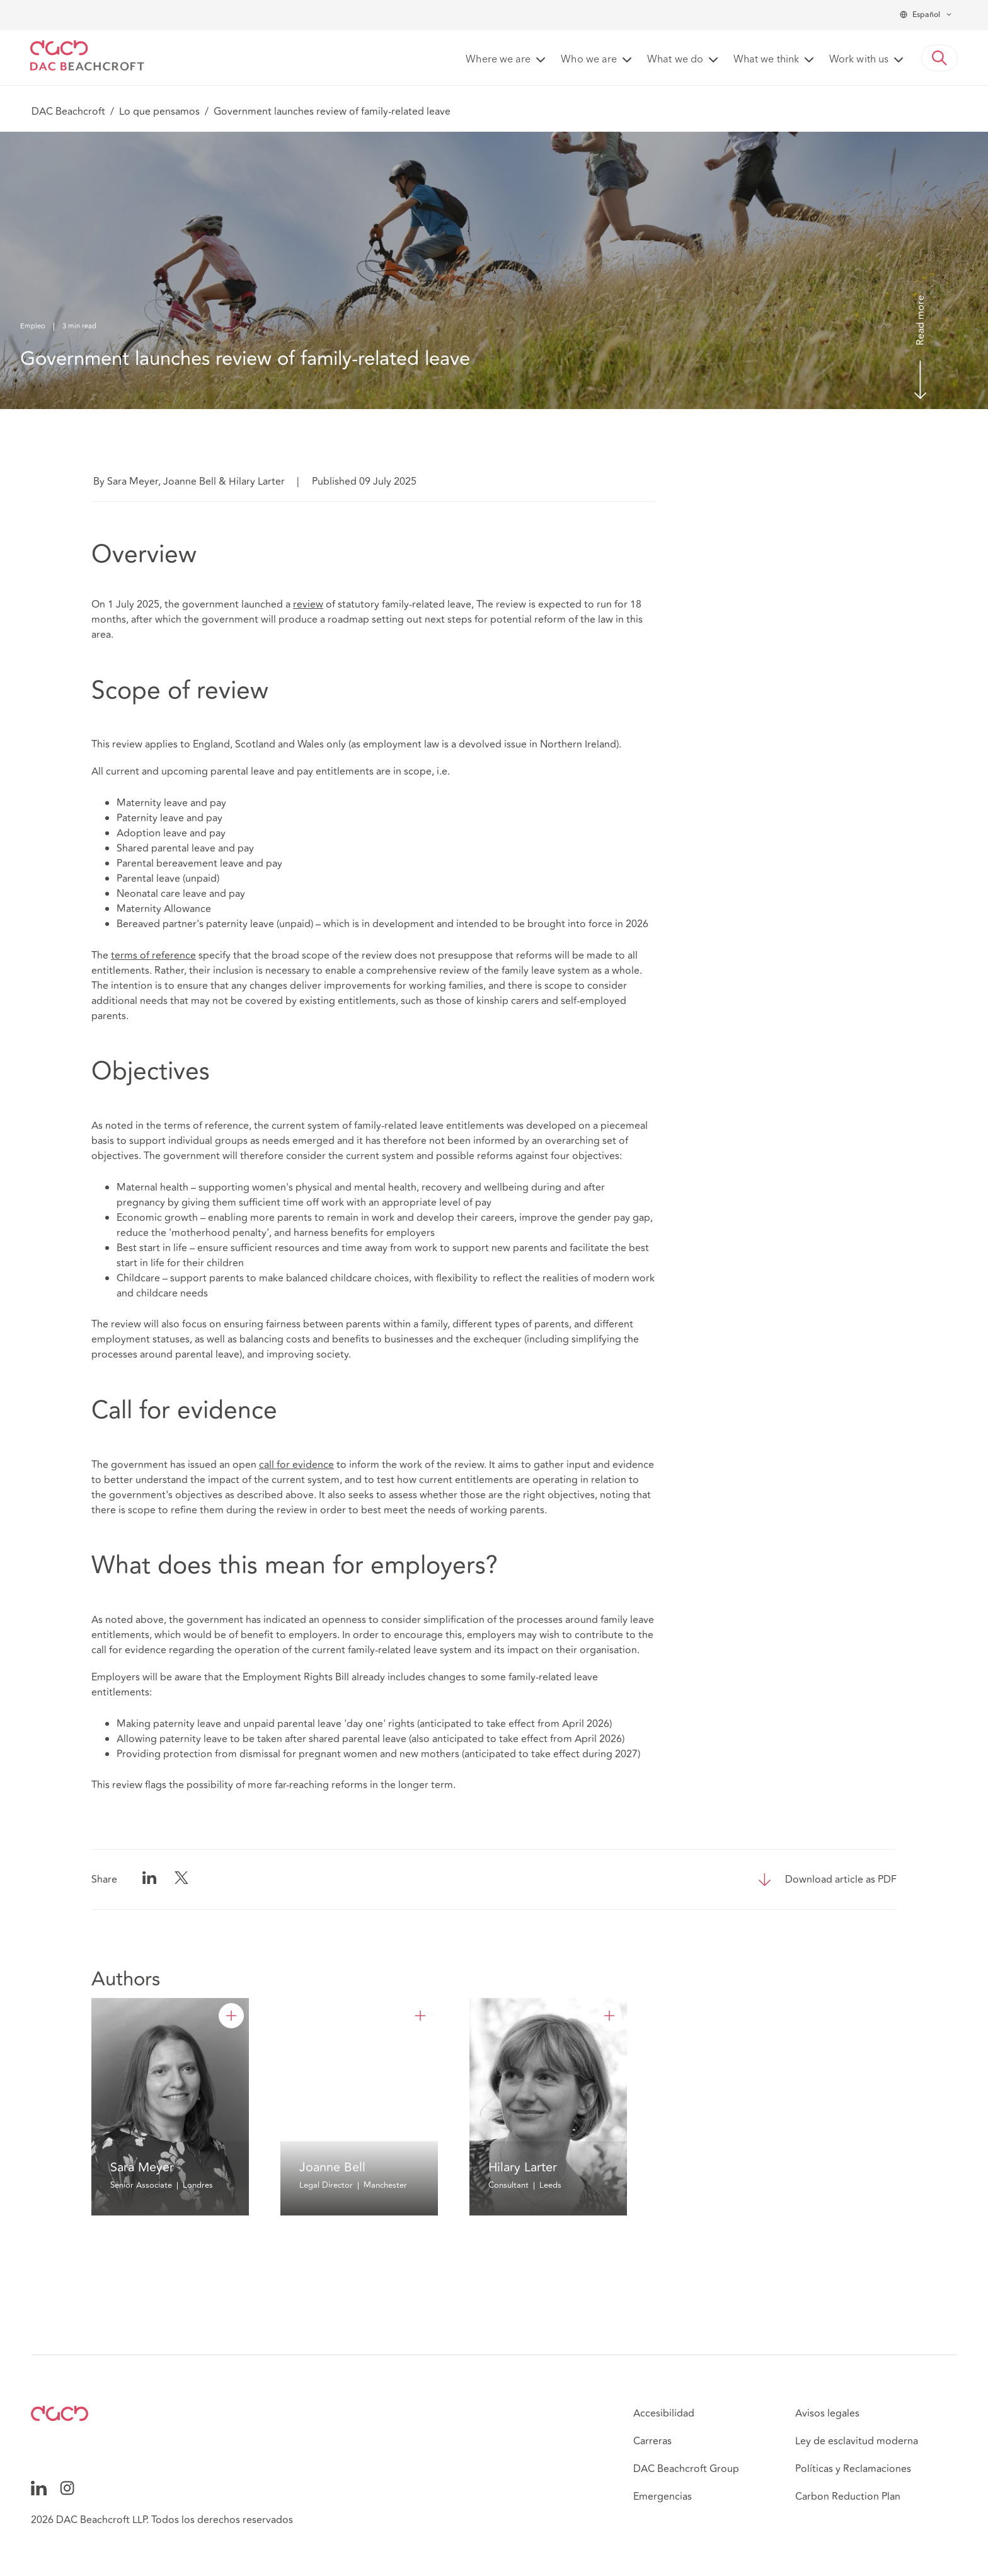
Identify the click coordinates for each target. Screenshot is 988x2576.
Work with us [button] (858, 60)
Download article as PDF (841, 1879)
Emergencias (662, 2496)
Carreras (652, 2441)
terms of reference (153, 955)
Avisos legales (827, 2413)
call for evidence (296, 1464)
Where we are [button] (498, 60)
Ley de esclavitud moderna (856, 2441)
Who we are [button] (589, 60)
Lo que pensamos (159, 111)
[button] (939, 58)
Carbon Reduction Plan (847, 2496)
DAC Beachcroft (68, 111)
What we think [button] (766, 60)
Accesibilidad (663, 2413)
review (308, 604)
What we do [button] (675, 60)
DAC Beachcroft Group (686, 2468)
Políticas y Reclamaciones (853, 2468)
